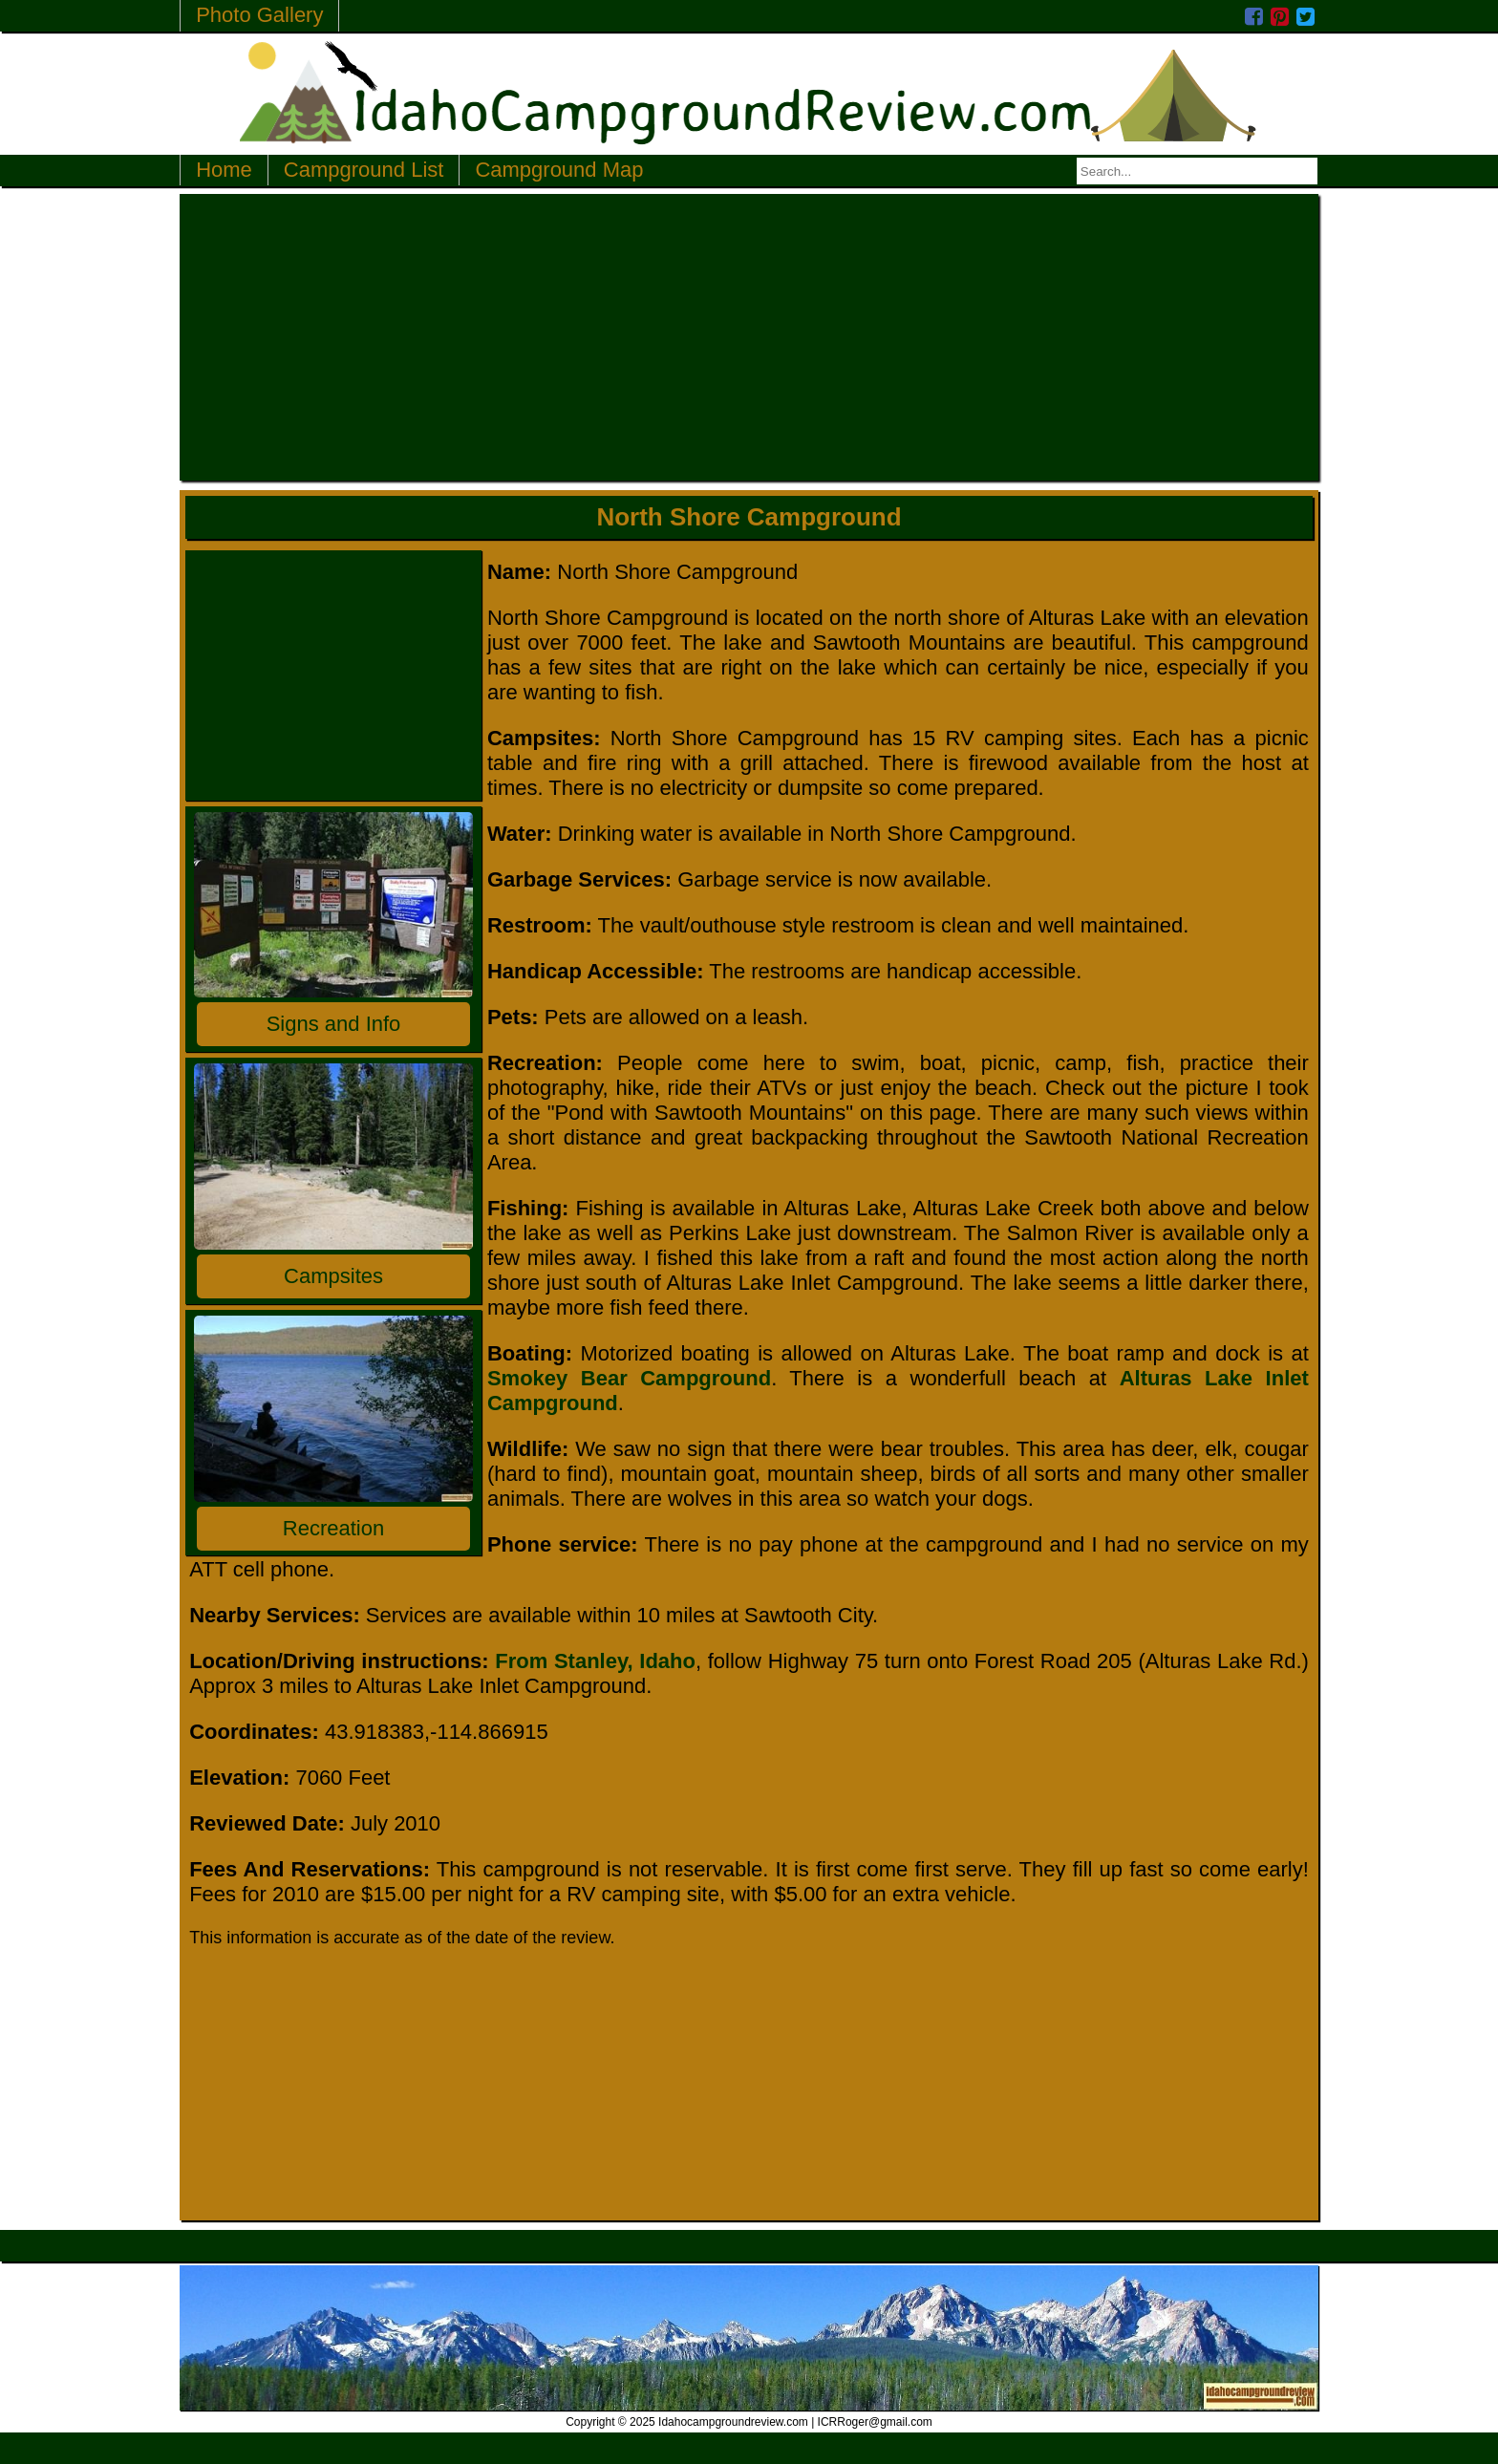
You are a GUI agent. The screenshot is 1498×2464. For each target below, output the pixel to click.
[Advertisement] (748, 337)
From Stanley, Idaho (595, 1661)
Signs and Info (334, 1024)
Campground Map (559, 170)
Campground (699, 1378)
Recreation (333, 1528)
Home (224, 170)
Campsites (333, 1276)
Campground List (364, 170)
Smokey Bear (557, 1378)
